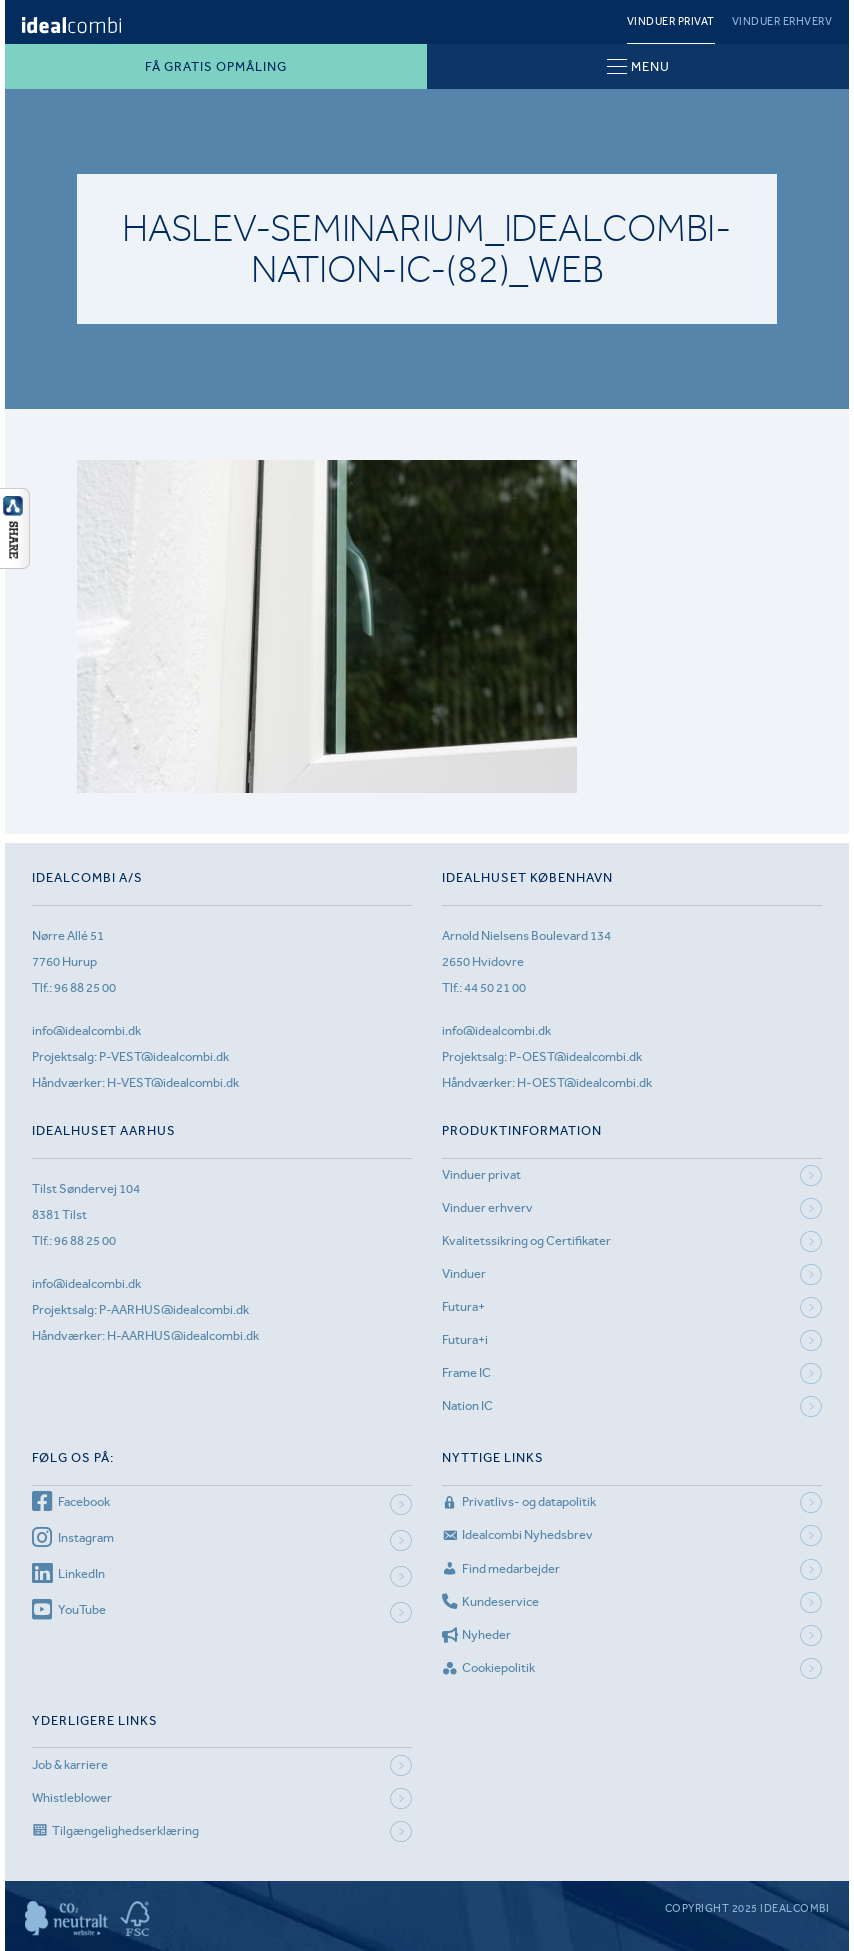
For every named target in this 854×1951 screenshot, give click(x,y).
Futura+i (465, 1339)
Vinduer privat (671, 21)
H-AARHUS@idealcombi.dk (183, 1335)
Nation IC (467, 1405)
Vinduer (464, 1273)
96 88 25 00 (85, 987)
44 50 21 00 (495, 987)
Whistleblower (72, 1797)
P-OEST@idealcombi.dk (575, 1056)
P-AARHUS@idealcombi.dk (174, 1309)
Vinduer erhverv (782, 21)
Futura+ (463, 1306)
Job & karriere (70, 1764)
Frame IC (466, 1372)
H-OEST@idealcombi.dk (584, 1082)
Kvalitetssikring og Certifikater (526, 1240)
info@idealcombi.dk (86, 1030)
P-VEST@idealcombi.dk (164, 1056)
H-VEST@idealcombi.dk (173, 1082)
